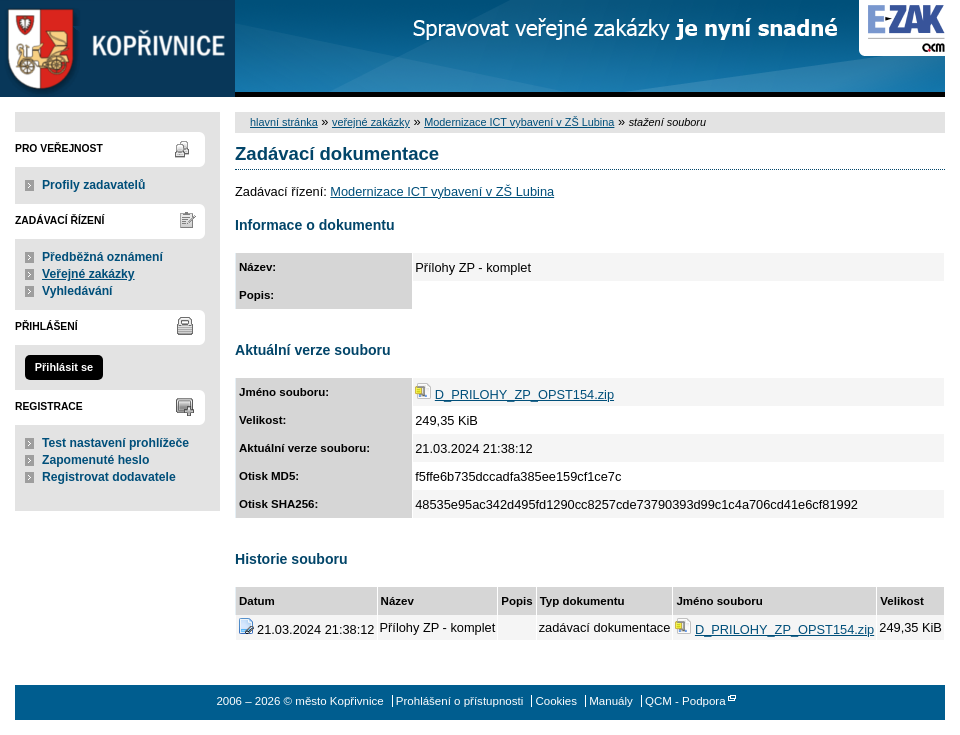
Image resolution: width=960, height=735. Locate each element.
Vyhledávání (77, 291)
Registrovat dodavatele (109, 477)
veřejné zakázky (371, 122)
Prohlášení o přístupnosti (459, 701)
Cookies (556, 701)
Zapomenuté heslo (95, 460)
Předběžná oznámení (102, 257)
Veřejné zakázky (88, 274)
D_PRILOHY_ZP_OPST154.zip (524, 394)
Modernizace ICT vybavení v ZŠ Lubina (519, 122)
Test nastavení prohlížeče (115, 443)
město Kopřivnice (117, 48)
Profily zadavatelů (93, 185)
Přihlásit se (64, 367)
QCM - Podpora (685, 701)
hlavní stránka (284, 122)
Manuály (611, 701)
